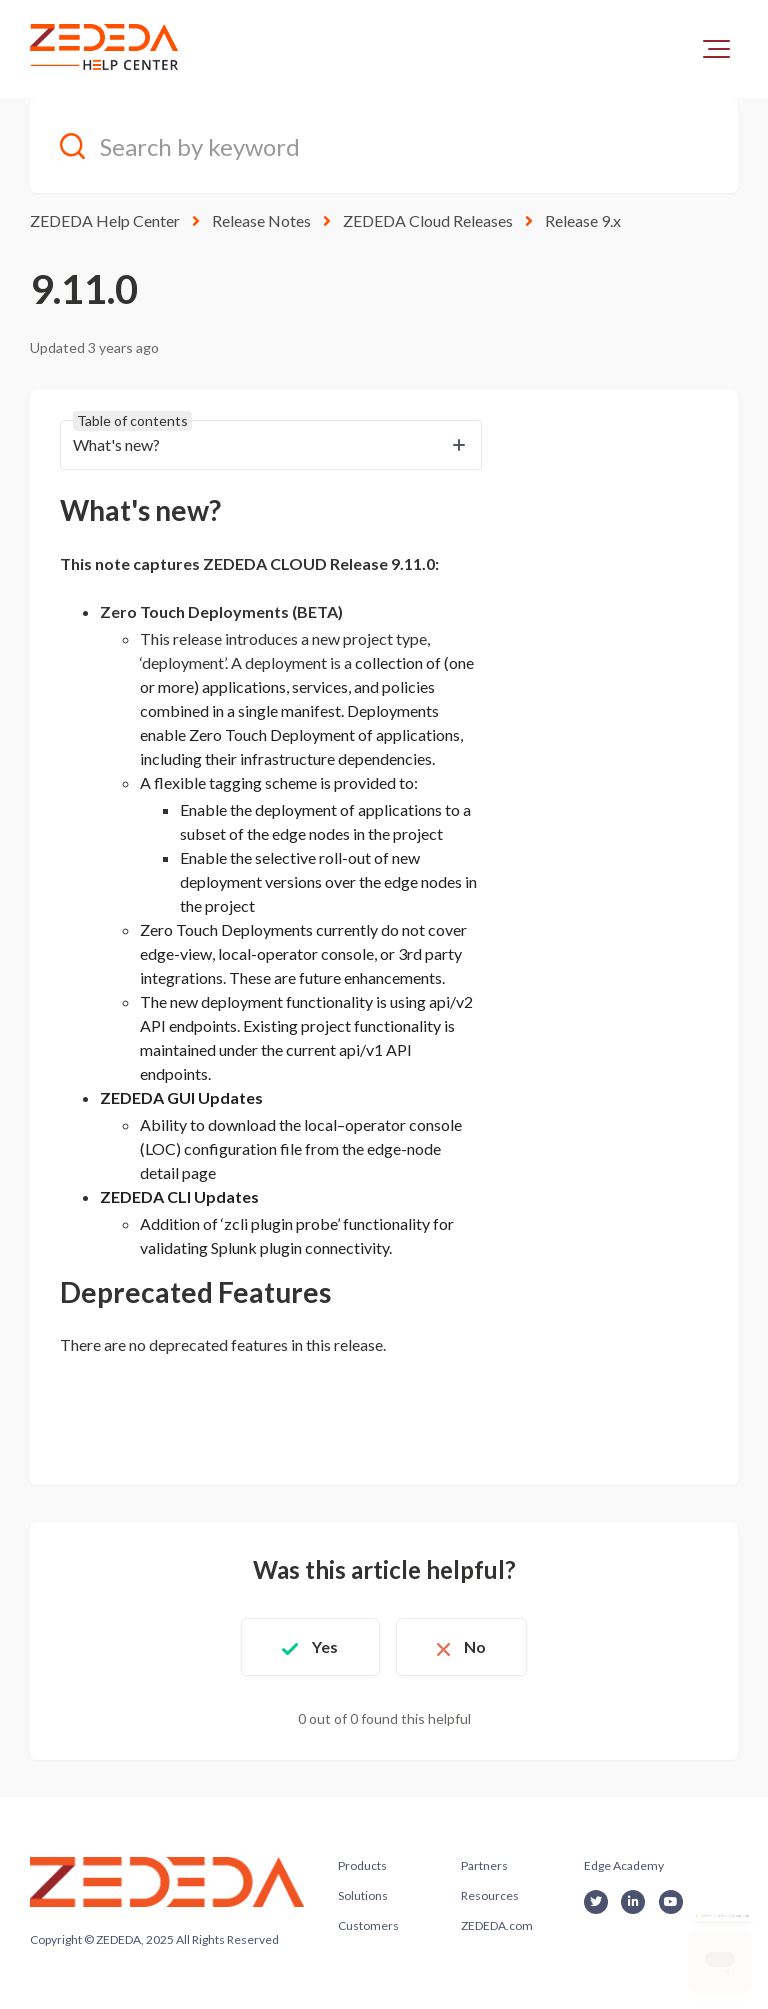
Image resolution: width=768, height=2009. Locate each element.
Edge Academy (624, 1865)
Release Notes (261, 220)
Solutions (363, 1895)
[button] (716, 49)
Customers (368, 1925)
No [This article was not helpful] (475, 1646)
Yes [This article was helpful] (325, 1646)
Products (362, 1865)
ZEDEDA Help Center (105, 220)
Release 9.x (583, 220)
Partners (484, 1865)
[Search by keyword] (384, 145)
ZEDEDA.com (497, 1925)
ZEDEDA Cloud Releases (428, 220)
